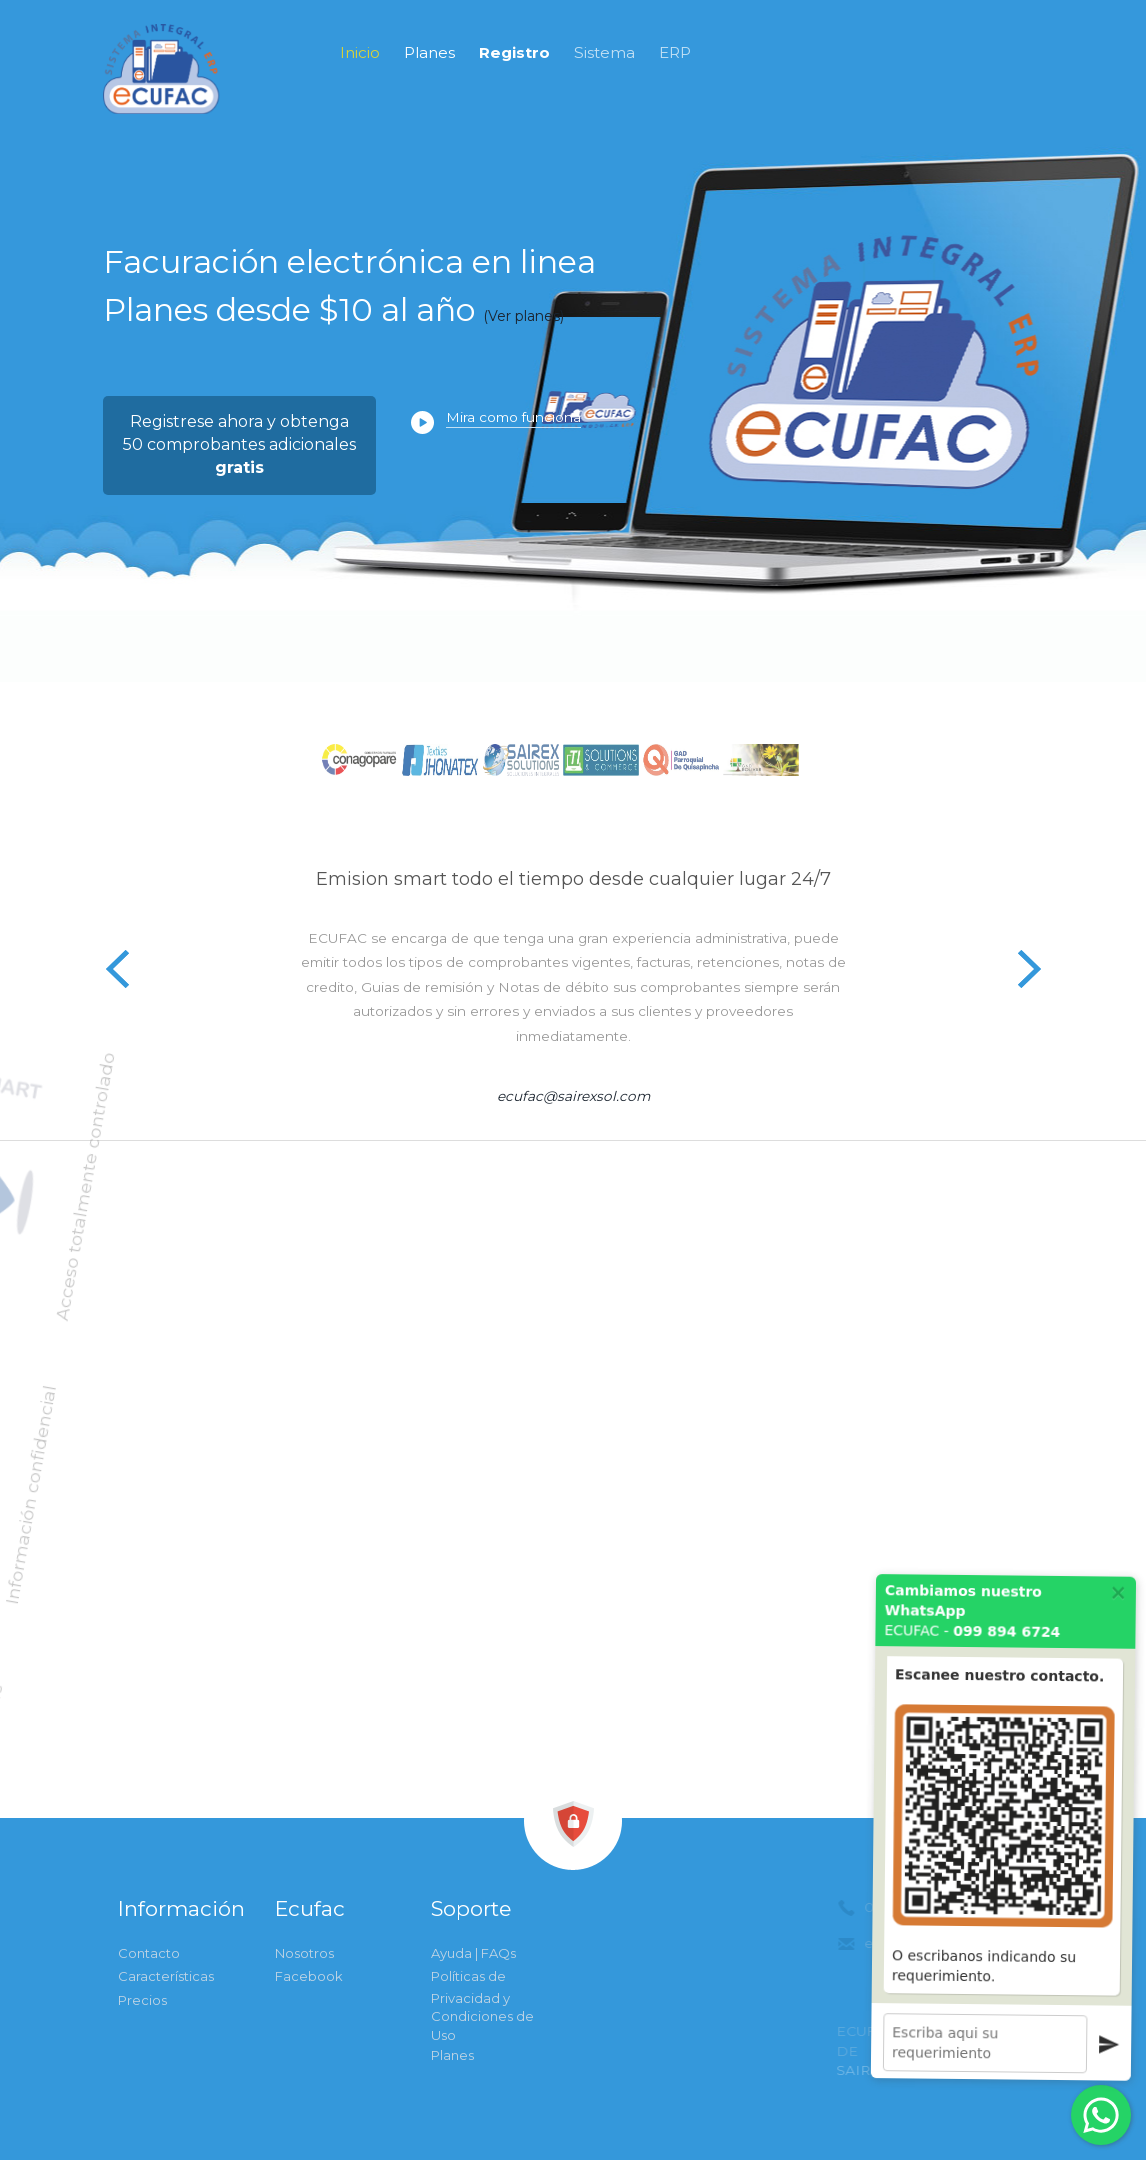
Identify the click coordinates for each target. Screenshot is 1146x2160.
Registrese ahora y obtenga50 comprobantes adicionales (239, 444)
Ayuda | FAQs (473, 1953)
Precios (142, 2000)
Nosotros (304, 1953)
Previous (118, 968)
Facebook (309, 1976)
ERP (675, 52)
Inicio (360, 52)
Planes (429, 52)
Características (166, 1976)
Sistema (604, 52)
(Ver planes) (523, 316)
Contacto (149, 1953)
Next (1028, 968)
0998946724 (943, 146)
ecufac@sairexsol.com (573, 1096)
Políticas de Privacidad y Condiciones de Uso (482, 2005)
